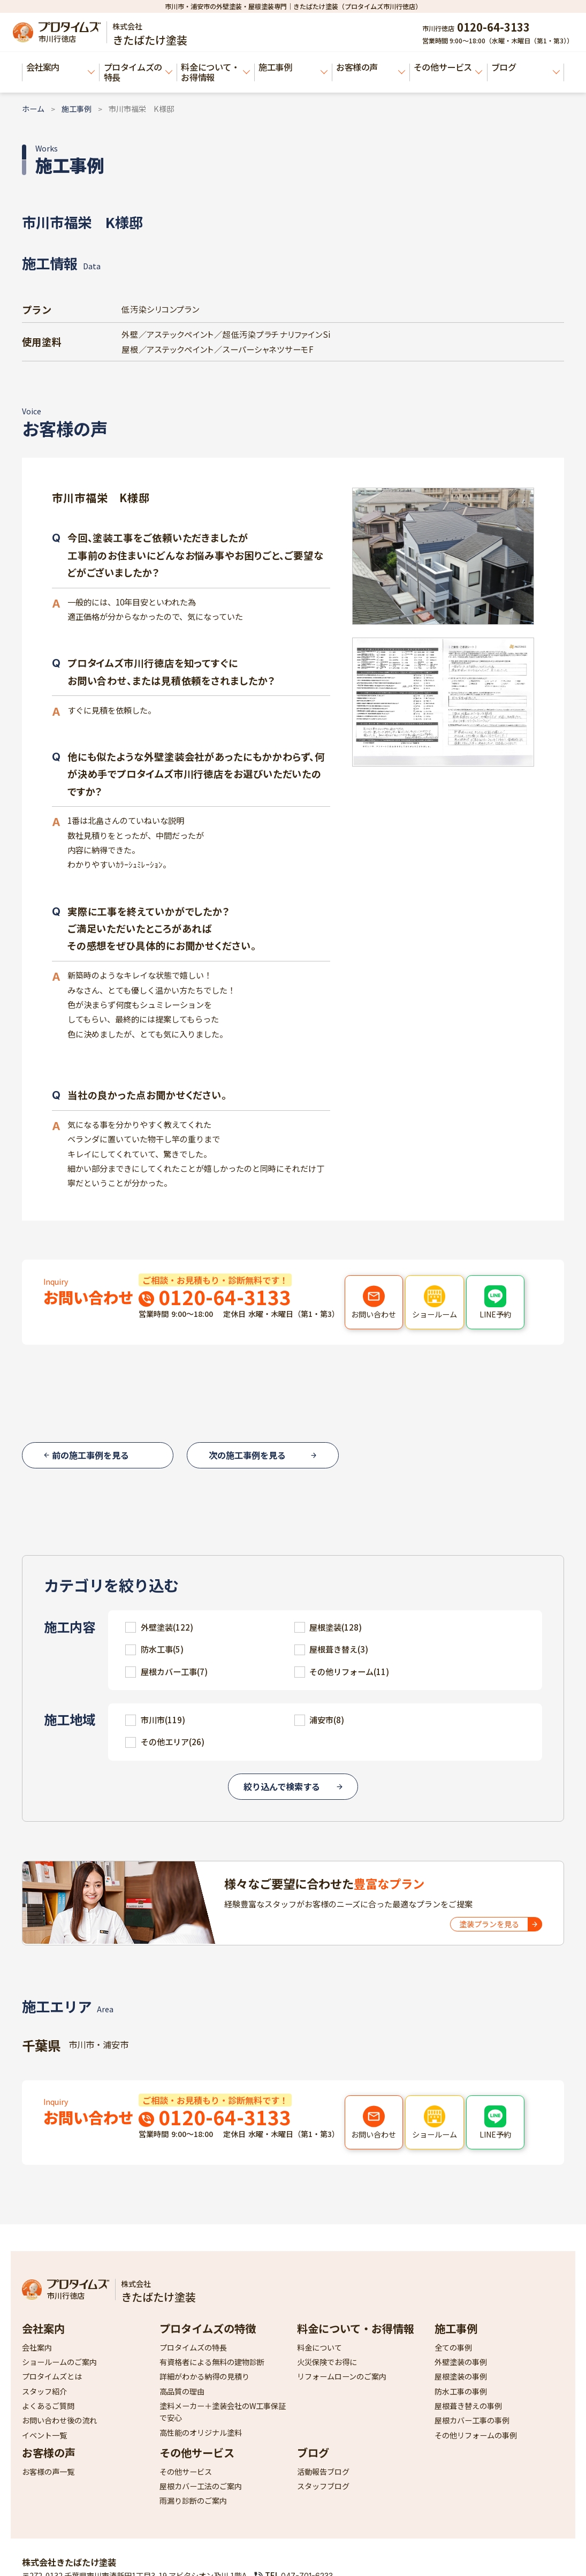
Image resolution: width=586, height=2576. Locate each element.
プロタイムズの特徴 (207, 2328)
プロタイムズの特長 (138, 72)
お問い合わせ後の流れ (59, 2420)
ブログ (525, 67)
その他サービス (448, 67)
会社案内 (60, 67)
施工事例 (293, 67)
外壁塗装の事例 (461, 2362)
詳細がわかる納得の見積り (204, 2376)
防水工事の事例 (461, 2391)
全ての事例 (453, 2347)
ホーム (33, 108)
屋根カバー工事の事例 (472, 2420)
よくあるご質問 (48, 2405)
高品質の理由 (181, 2391)
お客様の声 (370, 67)
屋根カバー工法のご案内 (200, 2486)
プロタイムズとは (52, 2376)
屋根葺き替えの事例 (468, 2405)
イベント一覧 (44, 2435)
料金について (319, 2347)
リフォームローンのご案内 (341, 2376)
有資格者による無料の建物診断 (211, 2362)
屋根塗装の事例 (461, 2376)
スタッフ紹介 (44, 2391)
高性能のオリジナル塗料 (200, 2432)
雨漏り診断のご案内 (193, 2500)
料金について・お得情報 (215, 72)
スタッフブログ (323, 2486)
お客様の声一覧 (48, 2471)
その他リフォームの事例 (476, 2435)
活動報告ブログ (323, 2471)
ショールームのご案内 (59, 2362)
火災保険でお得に (327, 2362)
